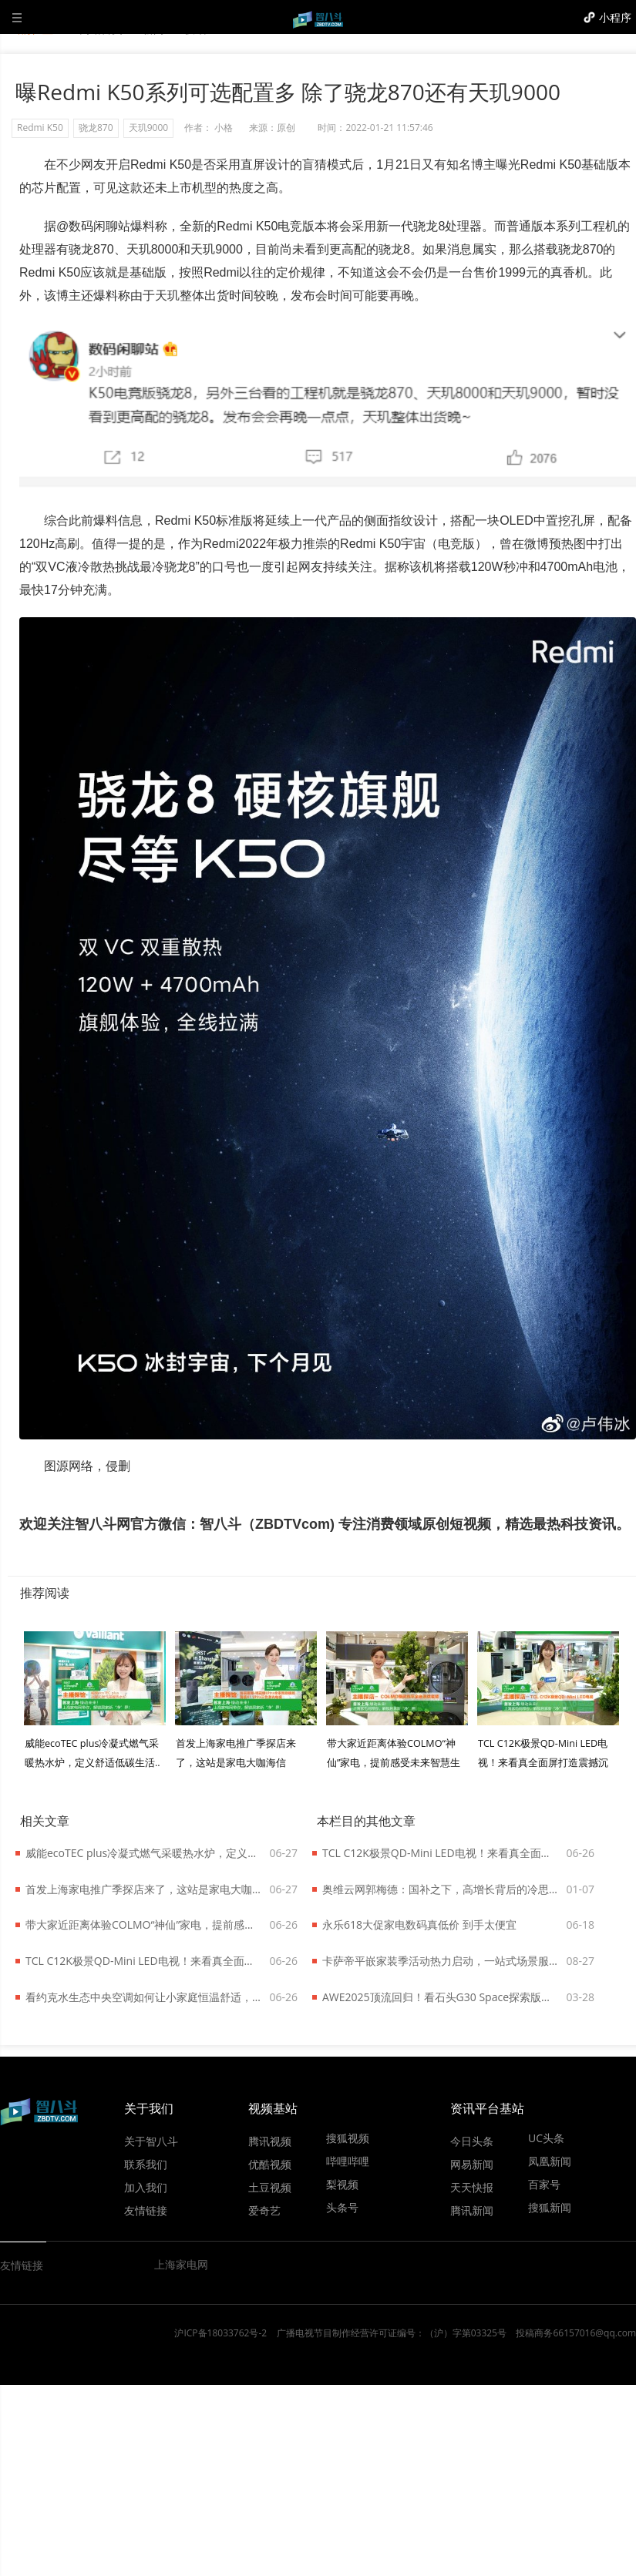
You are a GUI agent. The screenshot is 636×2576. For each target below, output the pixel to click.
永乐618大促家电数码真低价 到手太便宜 (419, 1924)
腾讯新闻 (471, 2210)
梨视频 (342, 2184)
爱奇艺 (264, 2210)
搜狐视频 (347, 2137)
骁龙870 (96, 127)
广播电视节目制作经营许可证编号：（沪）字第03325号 (391, 2332)
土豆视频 (269, 2187)
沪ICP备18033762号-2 (220, 2332)
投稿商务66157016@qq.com (576, 2332)
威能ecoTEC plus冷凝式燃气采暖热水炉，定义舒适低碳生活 (144, 1853)
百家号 (544, 2184)
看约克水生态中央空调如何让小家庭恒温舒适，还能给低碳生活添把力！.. (144, 1997)
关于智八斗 (151, 2141)
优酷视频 (269, 2164)
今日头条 (471, 2141)
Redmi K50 (40, 127)
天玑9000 (148, 127)
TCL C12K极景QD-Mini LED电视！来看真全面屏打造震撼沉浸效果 (144, 1960)
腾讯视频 (269, 2141)
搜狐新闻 (549, 2207)
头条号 (342, 2207)
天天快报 (471, 2187)
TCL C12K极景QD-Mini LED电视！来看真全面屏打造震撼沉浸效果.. (543, 1762)
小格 (223, 127)
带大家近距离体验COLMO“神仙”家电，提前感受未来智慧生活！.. (393, 1762)
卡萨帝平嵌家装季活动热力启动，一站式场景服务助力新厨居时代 (441, 1960)
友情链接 (145, 2210)
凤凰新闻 (549, 2161)
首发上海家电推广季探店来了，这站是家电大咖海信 (144, 1889)
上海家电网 (181, 2264)
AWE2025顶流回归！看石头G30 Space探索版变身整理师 (441, 1997)
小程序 (615, 17)
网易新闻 (471, 2164)
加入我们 (145, 2187)
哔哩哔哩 (347, 2161)
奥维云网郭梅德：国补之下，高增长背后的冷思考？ (441, 1889)
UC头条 (546, 2137)
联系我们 (145, 2164)
